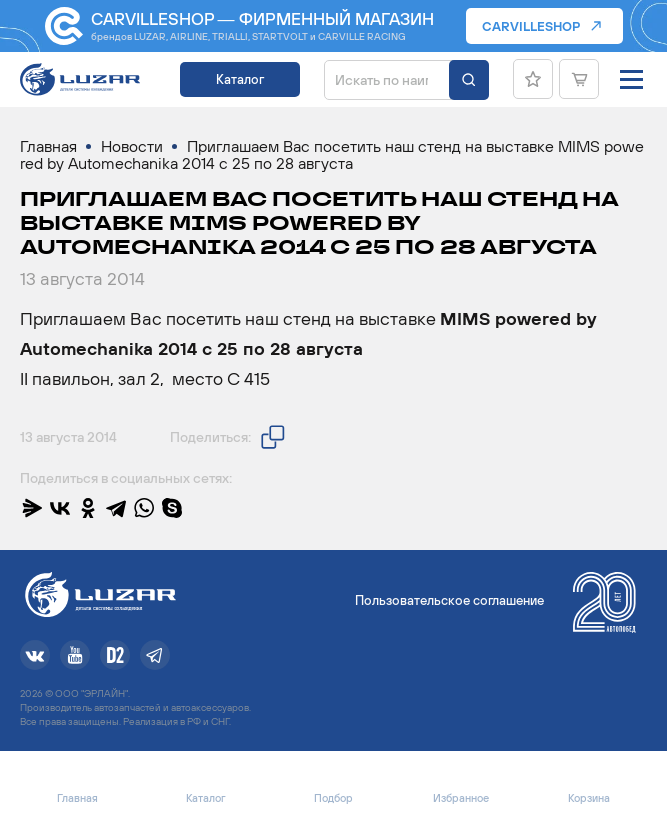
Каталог (240, 79)
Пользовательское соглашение (449, 600)
